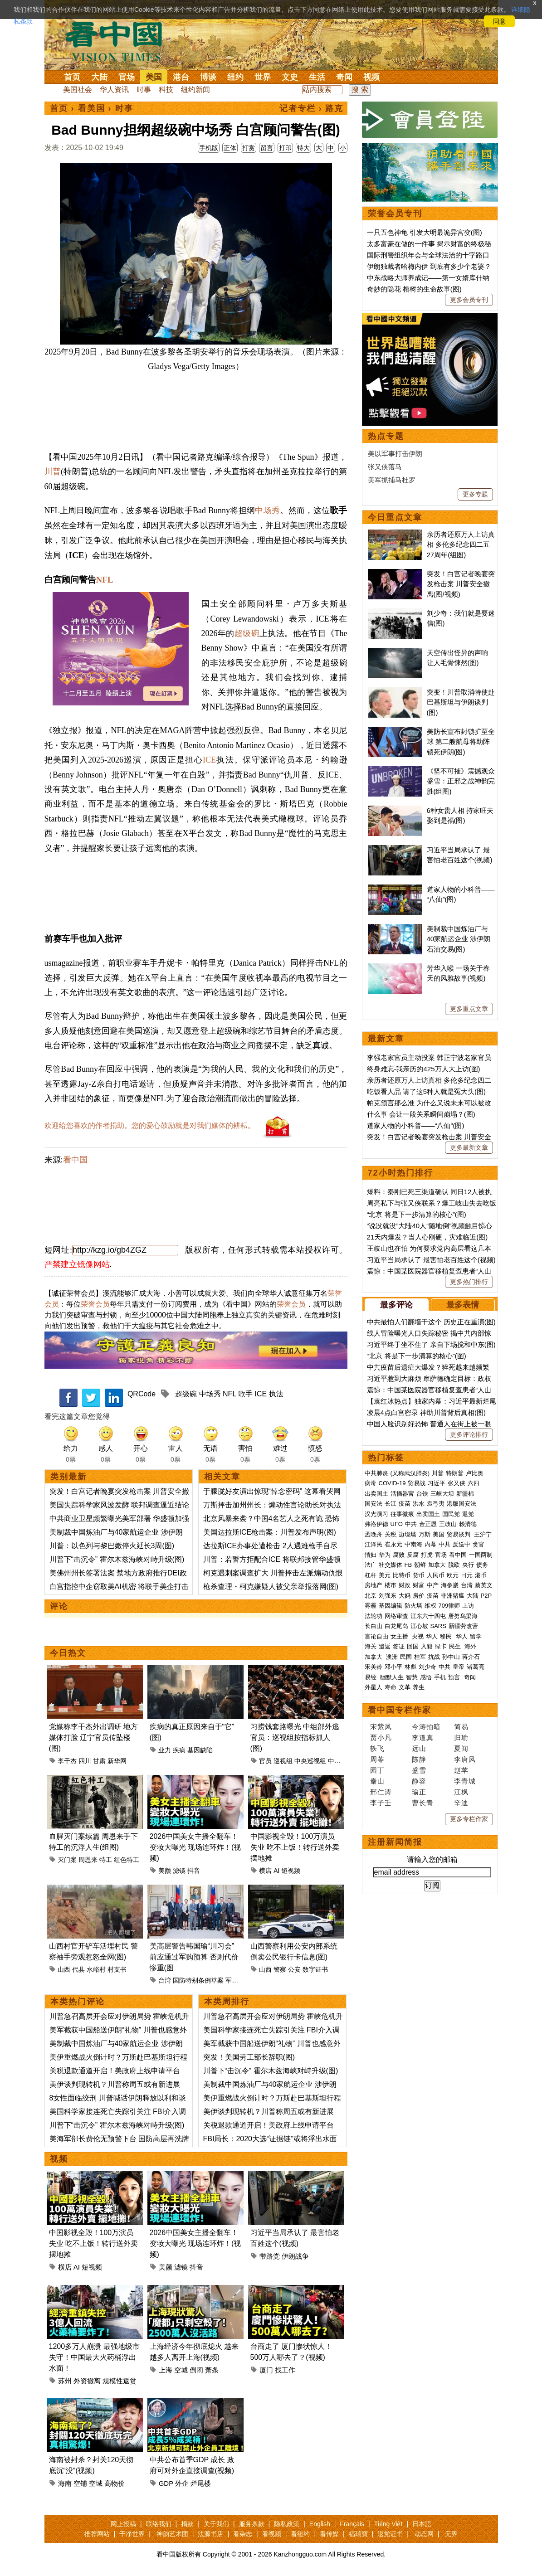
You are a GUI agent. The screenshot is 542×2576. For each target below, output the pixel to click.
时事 (144, 89)
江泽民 (373, 1544)
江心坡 (419, 1626)
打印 (285, 147)
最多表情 (462, 1304)
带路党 (269, 2256)
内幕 (430, 1544)
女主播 (400, 1636)
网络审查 (396, 1616)
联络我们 (158, 2523)
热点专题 (386, 436)
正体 (230, 147)
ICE (209, 759)
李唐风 (465, 1759)
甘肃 (99, 1760)
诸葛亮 (475, 1666)
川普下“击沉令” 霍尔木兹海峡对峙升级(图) (117, 1559)
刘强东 (387, 1595)
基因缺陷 (200, 1750)
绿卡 (441, 1646)
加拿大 (437, 1564)
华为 (385, 1554)
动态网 (424, 2533)
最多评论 (396, 1304)
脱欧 (454, 1564)
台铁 (422, 1493)
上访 (468, 1605)
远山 (419, 1748)
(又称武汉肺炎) (410, 1473)
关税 (390, 1534)
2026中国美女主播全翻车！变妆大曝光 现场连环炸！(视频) (195, 1847)
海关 (370, 1646)
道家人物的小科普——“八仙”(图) (415, 1125)
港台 (181, 77)
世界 (262, 77)
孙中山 (451, 1656)
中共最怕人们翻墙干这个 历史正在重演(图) (431, 1322)
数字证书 (315, 1969)
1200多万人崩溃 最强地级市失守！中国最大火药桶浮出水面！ (94, 2357)
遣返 (385, 1646)
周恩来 (88, 1859)
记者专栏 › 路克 (311, 108)
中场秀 (267, 510)
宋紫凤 (381, 1726)
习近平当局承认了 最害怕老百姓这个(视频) (431, 1260)
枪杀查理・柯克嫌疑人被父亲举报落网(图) (271, 1586)
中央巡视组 (310, 1760)
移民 (446, 1636)
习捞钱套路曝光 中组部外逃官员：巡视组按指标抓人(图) (294, 1737)
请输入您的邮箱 (432, 1859)
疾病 (179, 1750)
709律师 (449, 1605)
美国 (154, 77)
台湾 (164, 1980)
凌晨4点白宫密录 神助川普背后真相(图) (426, 1412)
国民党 (451, 1514)
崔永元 (393, 1544)
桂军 (420, 1656)
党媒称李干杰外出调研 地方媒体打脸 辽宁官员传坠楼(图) (93, 1737)
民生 (456, 1646)
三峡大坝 (442, 1493)
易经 (371, 1677)
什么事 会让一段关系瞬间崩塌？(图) (421, 1114)
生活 (317, 77)
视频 (371, 77)
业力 (164, 1750)
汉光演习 (376, 1514)
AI (276, 1870)
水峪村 (96, 1969)
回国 (413, 1646)
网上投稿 (123, 2523)
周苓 (377, 1759)
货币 (419, 1575)
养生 (419, 1687)
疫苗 (404, 1503)
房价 (419, 1595)
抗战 (434, 1656)
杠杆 (370, 1575)
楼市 (390, 1585)
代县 (78, 1969)
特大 (303, 147)
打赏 (248, 147)
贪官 (478, 1544)
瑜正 (419, 1792)
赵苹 (461, 1770)
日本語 (421, 2523)
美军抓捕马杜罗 (391, 480)
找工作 (285, 2370)
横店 (265, 1870)
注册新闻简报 (395, 1842)
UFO (397, 1524)
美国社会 (77, 89)
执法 (276, 1394)
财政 (404, 1585)
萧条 (212, 2370)
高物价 (114, 2483)
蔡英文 (484, 1585)
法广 (370, 1564)
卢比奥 (474, 1473)
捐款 (187, 2523)
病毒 (370, 1483)
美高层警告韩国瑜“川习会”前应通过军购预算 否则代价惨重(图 (194, 1957)
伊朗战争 (295, 2256)
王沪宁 (483, 1534)
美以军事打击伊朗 (395, 453)
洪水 (419, 1503)
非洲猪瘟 (452, 1595)
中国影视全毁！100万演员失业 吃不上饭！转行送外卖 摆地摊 (294, 1847)
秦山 (377, 1781)
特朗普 (455, 1473)
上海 (165, 2370)
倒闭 (196, 2370)
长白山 (373, 1626)
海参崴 (450, 1585)
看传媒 (329, 2533)
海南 (65, 2483)
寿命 (390, 1687)
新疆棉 (465, 1493)
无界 (451, 2533)
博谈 (208, 77)
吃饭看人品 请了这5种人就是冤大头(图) (426, 1091)
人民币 (435, 1575)
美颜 (164, 1870)
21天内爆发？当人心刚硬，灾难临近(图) (427, 1237)
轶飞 (377, 1748)
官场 (126, 77)
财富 (419, 1585)
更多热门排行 (469, 1281)
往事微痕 (402, 1514)
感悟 (426, 1677)
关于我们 (216, 2523)
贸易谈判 (459, 1534)
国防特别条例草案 (198, 1980)
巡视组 (283, 1760)
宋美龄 (373, 1666)
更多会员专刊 (469, 299)
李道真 (423, 1737)
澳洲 (392, 1656)
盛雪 (419, 1770)
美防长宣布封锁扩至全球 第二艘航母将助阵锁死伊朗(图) (461, 742)
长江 (390, 1503)
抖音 (193, 1870)
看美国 (91, 108)
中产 (433, 1585)
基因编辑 (390, 1605)
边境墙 (407, 1534)
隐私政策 (286, 2523)
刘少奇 (427, 1666)
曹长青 (423, 1803)
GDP (166, 2483)
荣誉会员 (95, 1304)
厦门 (266, 2370)
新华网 (117, 1760)
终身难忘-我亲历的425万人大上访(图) (423, 1069)
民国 (406, 1656)
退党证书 (390, 2533)
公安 (294, 1969)
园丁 (377, 1770)
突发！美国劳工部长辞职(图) (249, 2057)
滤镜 (179, 1870)
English (319, 2523)
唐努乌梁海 (463, 1616)
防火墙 (413, 1605)
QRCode (141, 1394)
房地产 (373, 1585)
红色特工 (126, 1859)
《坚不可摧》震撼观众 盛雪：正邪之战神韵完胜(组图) (461, 781)
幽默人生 (392, 1677)
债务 (482, 1564)
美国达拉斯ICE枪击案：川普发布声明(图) (269, 1532)
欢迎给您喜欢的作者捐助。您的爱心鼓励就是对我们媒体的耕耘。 (149, 1125)
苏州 (65, 2381)
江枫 (461, 1792)
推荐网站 (97, 2533)
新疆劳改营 (463, 1626)
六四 (473, 1483)
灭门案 (67, 1859)
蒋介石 (472, 1656)
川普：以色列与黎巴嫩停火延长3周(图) (112, 1546)
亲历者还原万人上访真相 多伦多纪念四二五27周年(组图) (461, 544)
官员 (265, 1760)
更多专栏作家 (469, 1819)
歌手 (245, 1394)
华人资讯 (114, 89)
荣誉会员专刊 (395, 213)
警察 (279, 1969)
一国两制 (481, 1554)
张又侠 (456, 1483)
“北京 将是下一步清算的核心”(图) (416, 1214)
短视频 (290, 1870)
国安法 (373, 1503)
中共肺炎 (376, 1473)
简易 (461, 1726)
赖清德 (468, 1524)
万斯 (424, 1534)
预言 (455, 1677)
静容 (419, 1781)
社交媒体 (390, 1564)
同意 (499, 21)
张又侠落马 (385, 467)
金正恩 (428, 1524)
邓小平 (393, 1666)
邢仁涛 (381, 1792)
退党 (468, 1514)
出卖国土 (376, 1493)
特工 (105, 1859)
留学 (476, 1636)
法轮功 (373, 1616)
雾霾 (370, 1605)
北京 (370, 1595)
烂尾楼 (200, 2483)
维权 (430, 1605)
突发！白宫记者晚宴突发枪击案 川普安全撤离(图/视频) (461, 584)
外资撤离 (87, 2381)
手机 (440, 1677)
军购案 (234, 1980)
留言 (266, 147)
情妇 (370, 1554)
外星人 (373, 1687)
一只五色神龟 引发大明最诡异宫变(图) (424, 232)
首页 (72, 77)
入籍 (427, 1646)
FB (408, 1564)
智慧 (412, 1677)
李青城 (465, 1781)
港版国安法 (461, 1503)
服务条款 (251, 2523)
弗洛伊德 (376, 1524)
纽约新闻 (195, 89)
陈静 (419, 1759)
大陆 (99, 77)
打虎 (427, 1554)
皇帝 (458, 1666)
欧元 (453, 1575)
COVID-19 (392, 1483)
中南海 (413, 1544)
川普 (52, 471)
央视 (418, 1636)
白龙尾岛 (396, 1626)
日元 (467, 1575)
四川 (84, 1760)
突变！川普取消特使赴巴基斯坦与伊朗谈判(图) (461, 702)
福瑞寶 (358, 2533)
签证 (399, 1646)
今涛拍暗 (426, 1726)
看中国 (119, 40)
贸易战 (416, 1483)
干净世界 (132, 2533)
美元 (385, 1575)
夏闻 (461, 1748)
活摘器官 (402, 1493)
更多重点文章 (469, 1008)
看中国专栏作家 (399, 1710)
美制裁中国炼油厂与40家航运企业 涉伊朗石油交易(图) (459, 939)
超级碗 (246, 633)
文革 (404, 1687)
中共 (411, 1524)
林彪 (410, 1666)
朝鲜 (420, 1564)
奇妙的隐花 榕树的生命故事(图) (414, 289)
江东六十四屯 (428, 1616)
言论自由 (376, 1636)
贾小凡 (381, 1737)
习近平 (436, 1483)
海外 (471, 1646)
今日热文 (68, 1652)
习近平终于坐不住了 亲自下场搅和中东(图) (431, 1344)
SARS (438, 1626)
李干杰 (67, 1760)
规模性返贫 (120, 2381)
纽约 (235, 77)
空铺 (80, 2483)
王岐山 (448, 1524)
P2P (486, 1595)
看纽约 (300, 2533)
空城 (181, 2370)
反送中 (461, 1544)
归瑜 (461, 1737)
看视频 (271, 2533)
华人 (432, 1636)
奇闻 (344, 77)
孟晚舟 (373, 1534)
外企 (182, 2483)
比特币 (401, 1575)
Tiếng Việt (388, 2523)
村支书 (117, 1969)
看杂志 (242, 2533)
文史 (290, 77)
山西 (64, 1969)
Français (352, 2523)
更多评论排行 (469, 1434)
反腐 (413, 1554)
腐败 (399, 1554)
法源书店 (210, 2533)
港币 (481, 1575)
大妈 (404, 1595)
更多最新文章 (469, 1147)
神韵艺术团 (172, 2533)
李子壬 (381, 1803)
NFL (104, 579)
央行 (468, 1564)
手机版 (208, 147)
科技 (166, 89)
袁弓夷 (435, 1503)
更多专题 (475, 494)
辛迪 (461, 1803)
